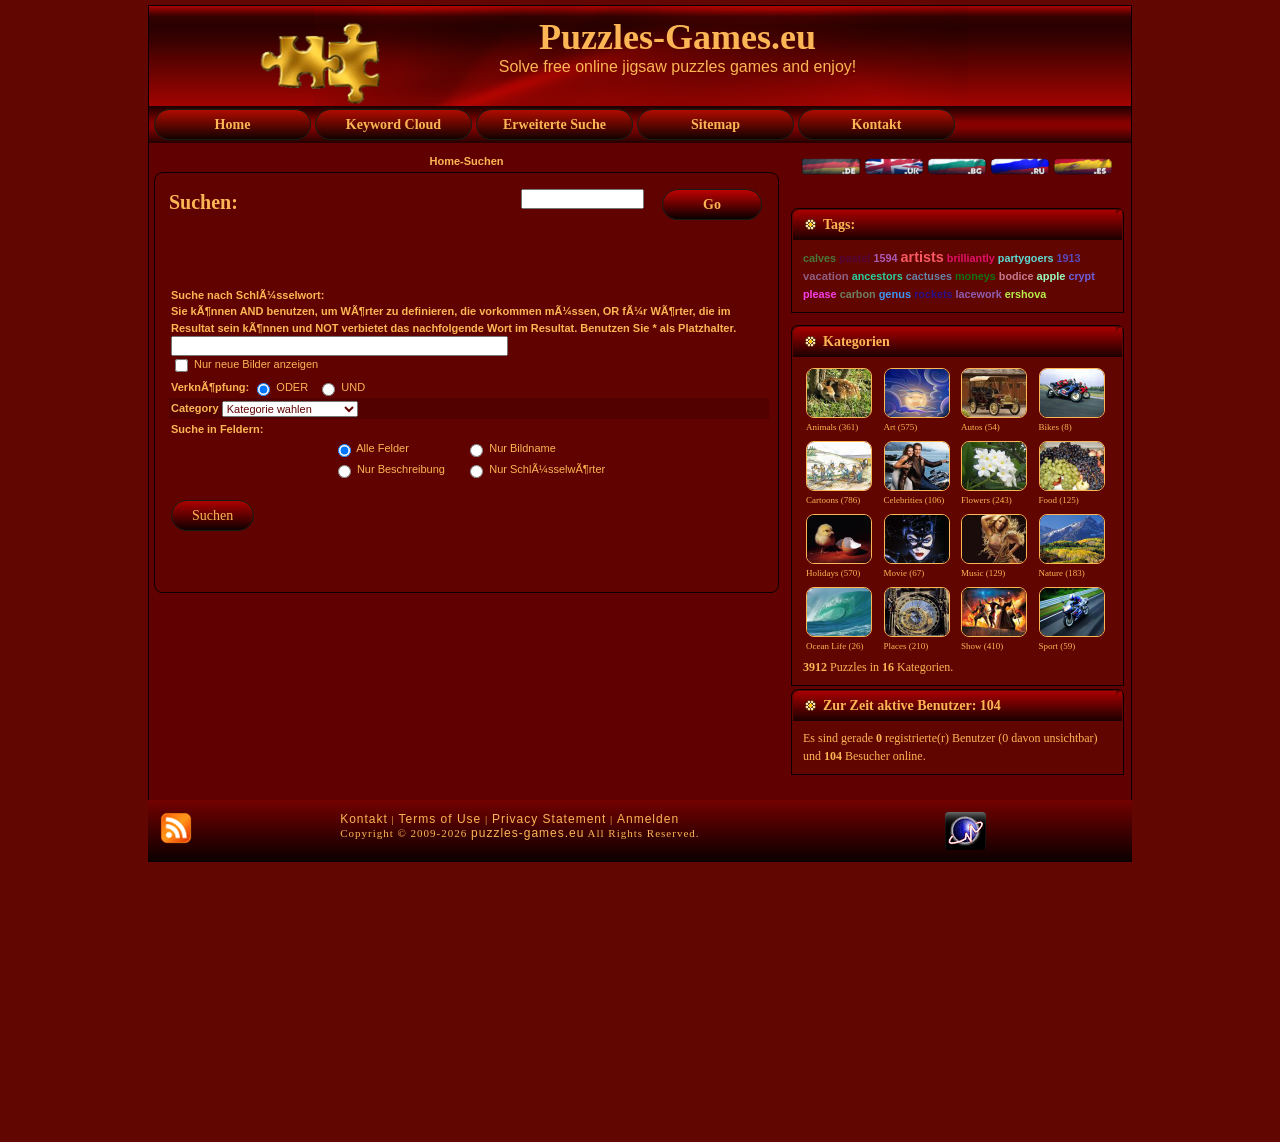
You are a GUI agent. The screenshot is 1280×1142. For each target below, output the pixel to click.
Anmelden (648, 1099)
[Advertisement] (469, 708)
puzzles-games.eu (527, 1113)
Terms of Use (440, 1099)
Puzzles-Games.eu (677, 37)
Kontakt (364, 1099)
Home (445, 161)
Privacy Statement (549, 1099)
